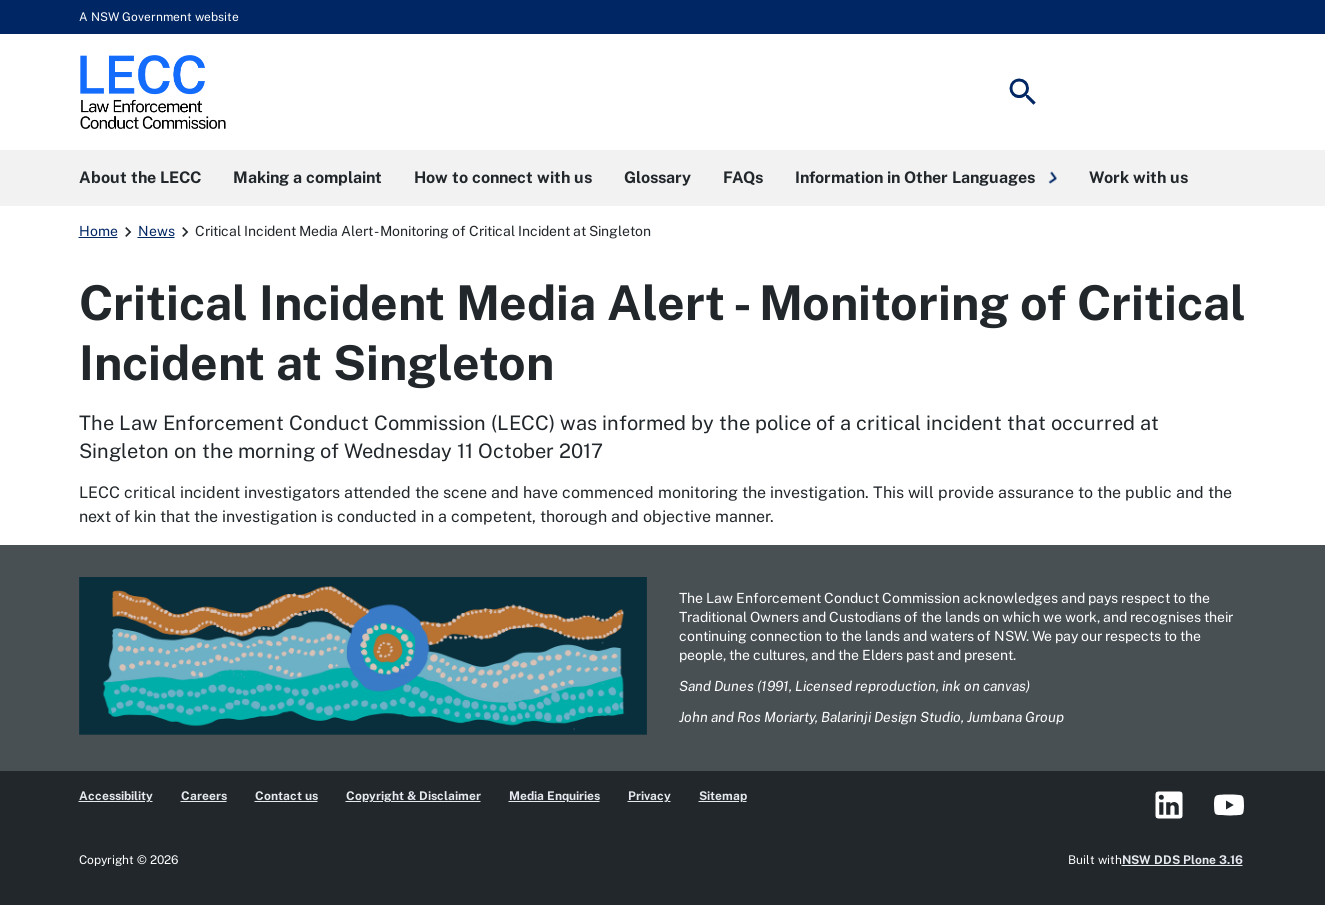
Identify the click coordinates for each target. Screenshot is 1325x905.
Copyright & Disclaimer (413, 796)
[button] (926, 178)
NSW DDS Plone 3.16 (1182, 860)
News (156, 231)
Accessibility (116, 796)
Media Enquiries (554, 796)
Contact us (286, 796)
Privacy (649, 796)
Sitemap (723, 796)
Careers (204, 796)
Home (98, 231)
